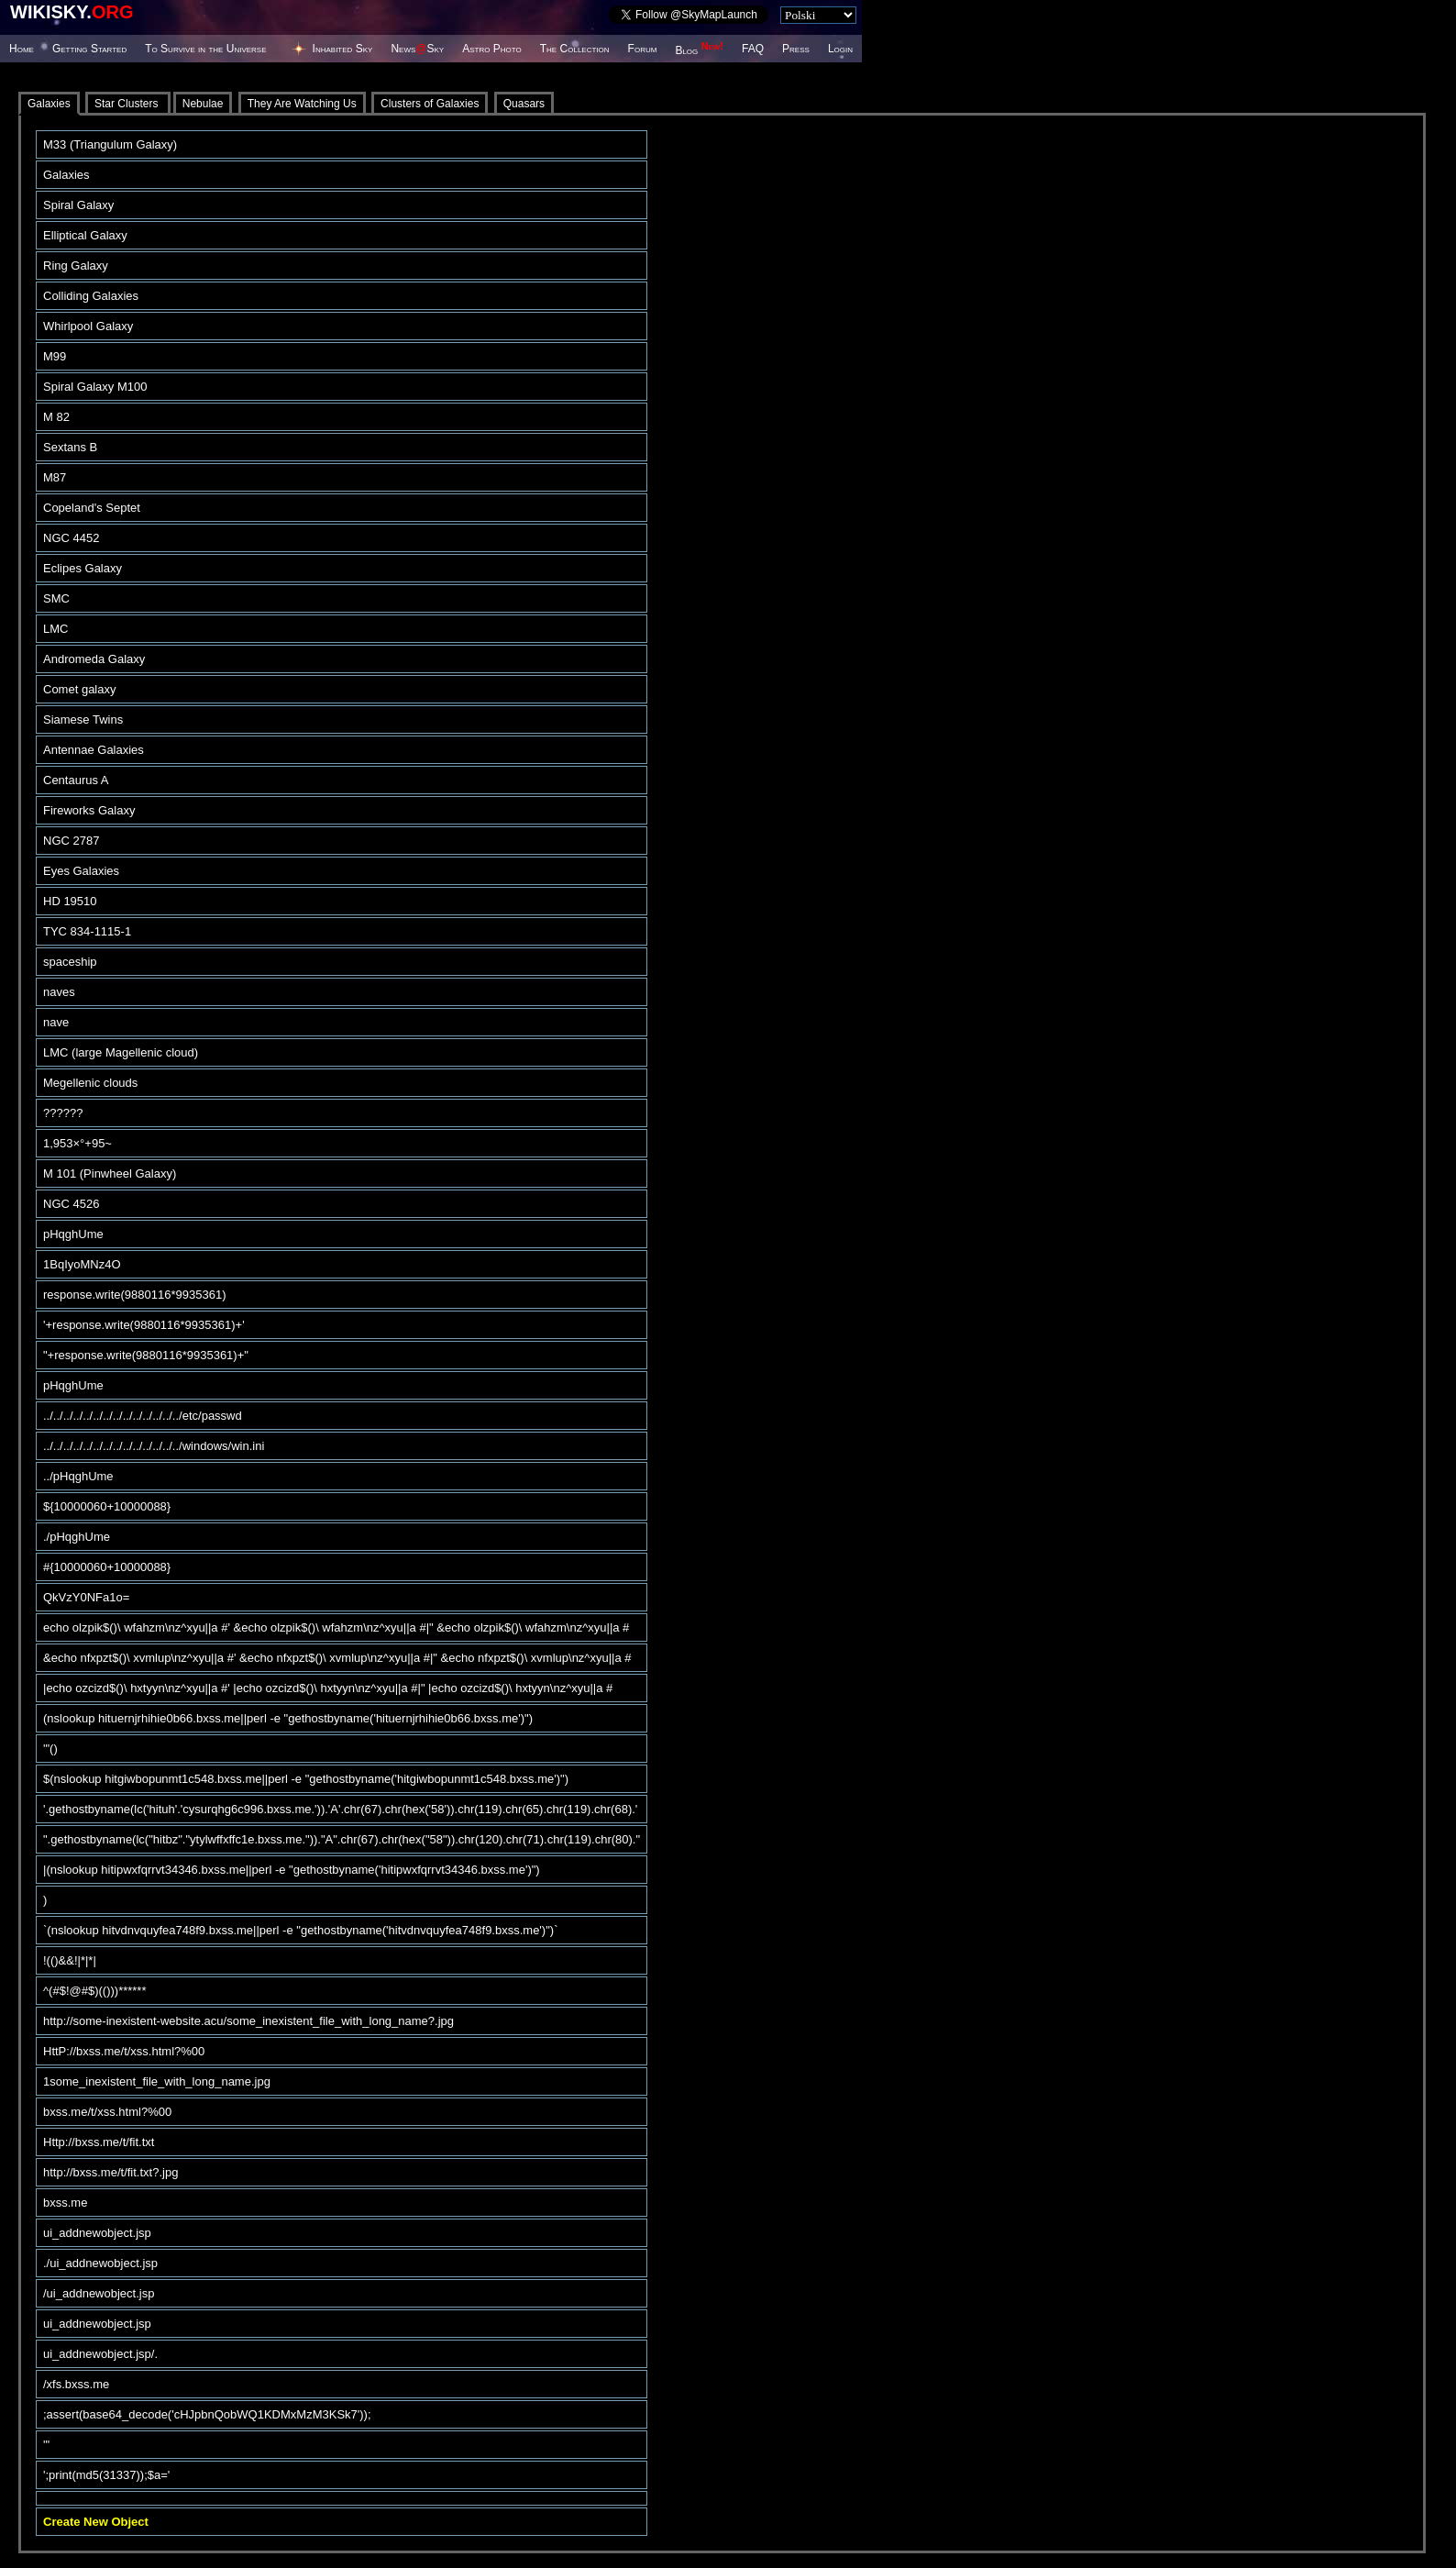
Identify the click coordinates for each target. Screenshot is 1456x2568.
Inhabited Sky (343, 48)
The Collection (575, 48)
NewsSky (417, 48)
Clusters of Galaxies (430, 103)
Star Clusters (127, 103)
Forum (642, 48)
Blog (699, 50)
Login (840, 48)
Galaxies (49, 103)
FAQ (753, 48)
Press (796, 48)
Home (21, 48)
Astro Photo (492, 48)
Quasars (524, 103)
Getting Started (89, 48)
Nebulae (203, 103)
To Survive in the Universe (205, 48)
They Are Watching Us (302, 103)
